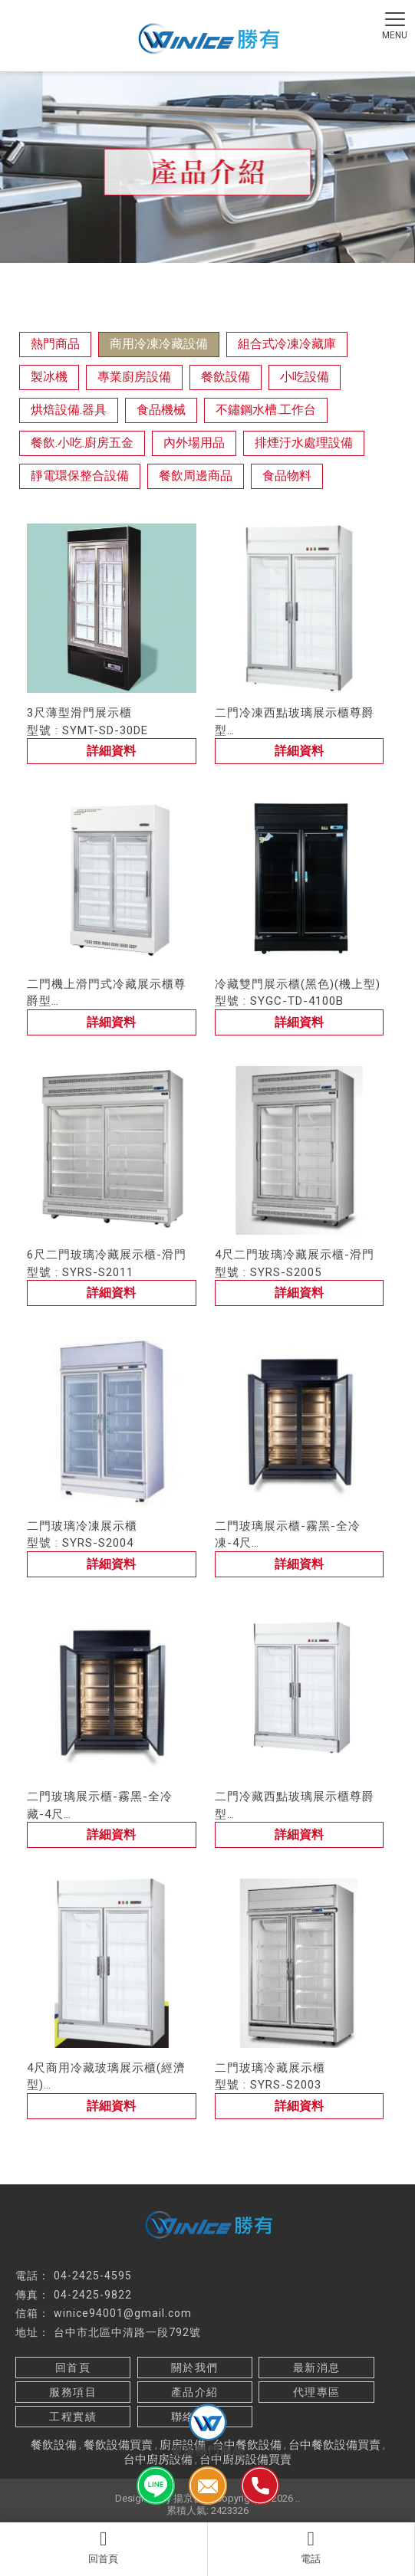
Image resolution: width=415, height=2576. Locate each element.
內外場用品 (194, 442)
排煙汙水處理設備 (304, 442)
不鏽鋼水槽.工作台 (266, 409)
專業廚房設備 (134, 376)
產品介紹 (195, 2392)
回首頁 (103, 2547)
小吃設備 (304, 376)
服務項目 (73, 2392)
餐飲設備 (225, 376)
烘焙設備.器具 (69, 409)
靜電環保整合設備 (80, 475)
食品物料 (286, 475)
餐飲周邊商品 (195, 475)
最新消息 (317, 2367)
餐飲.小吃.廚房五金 (82, 442)
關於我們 (195, 2367)
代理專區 (317, 2392)
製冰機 (49, 376)
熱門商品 (55, 343)
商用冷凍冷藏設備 (159, 343)
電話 (311, 2547)
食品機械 (161, 409)
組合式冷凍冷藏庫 (287, 343)
